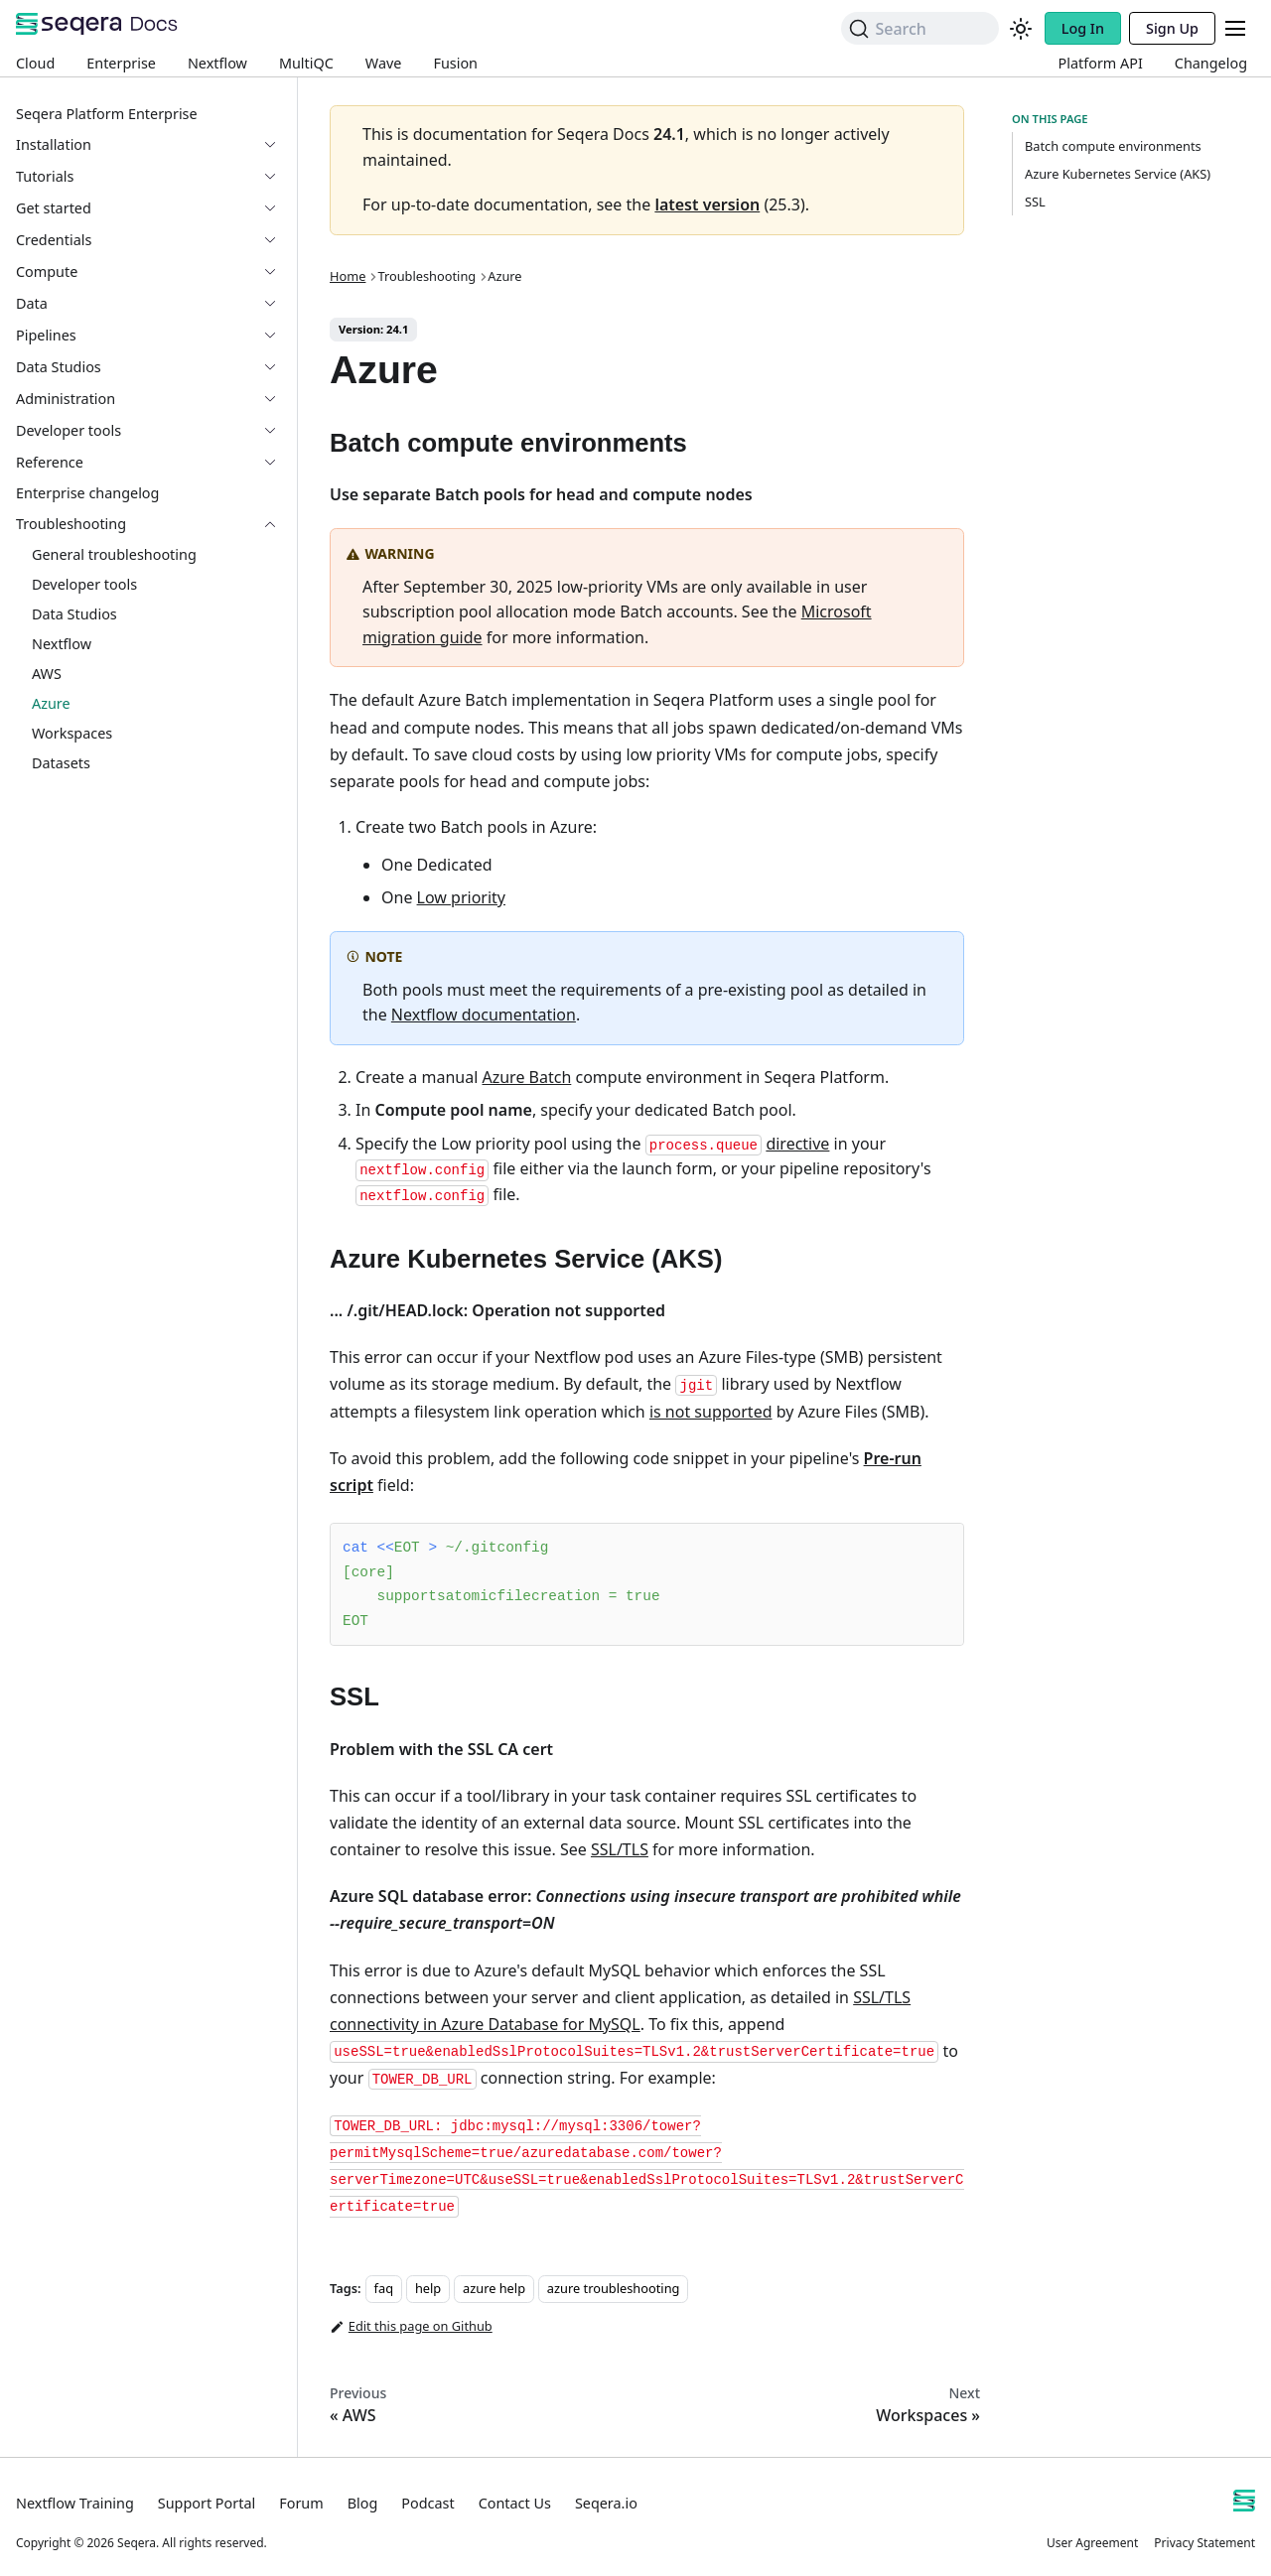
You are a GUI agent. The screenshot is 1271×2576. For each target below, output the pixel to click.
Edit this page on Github (411, 2327)
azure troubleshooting (613, 2288)
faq (383, 2288)
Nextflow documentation (483, 1014)
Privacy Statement (1204, 2542)
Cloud (35, 63)
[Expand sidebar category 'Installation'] (278, 145)
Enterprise (121, 63)
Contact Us (515, 2503)
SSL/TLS (619, 1849)
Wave (383, 63)
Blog (363, 2503)
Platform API (1101, 63)
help (428, 2288)
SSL (1035, 201)
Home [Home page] (347, 276)
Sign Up (1172, 28)
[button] (148, 177)
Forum (301, 2503)
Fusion (455, 63)
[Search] (919, 28)
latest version (707, 204)
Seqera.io (606, 2503)
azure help (494, 2288)
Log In (1082, 28)
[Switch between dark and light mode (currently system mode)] (1021, 29)
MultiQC (306, 63)
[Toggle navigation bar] (1235, 28)
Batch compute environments (1113, 146)
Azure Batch (526, 1077)
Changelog (1211, 63)
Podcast (427, 2503)
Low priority (461, 897)
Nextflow (217, 63)
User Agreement (1092, 2542)
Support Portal (206, 2503)
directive (797, 1143)
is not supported (711, 1412)
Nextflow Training (75, 2503)
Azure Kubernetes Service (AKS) (1117, 174)
